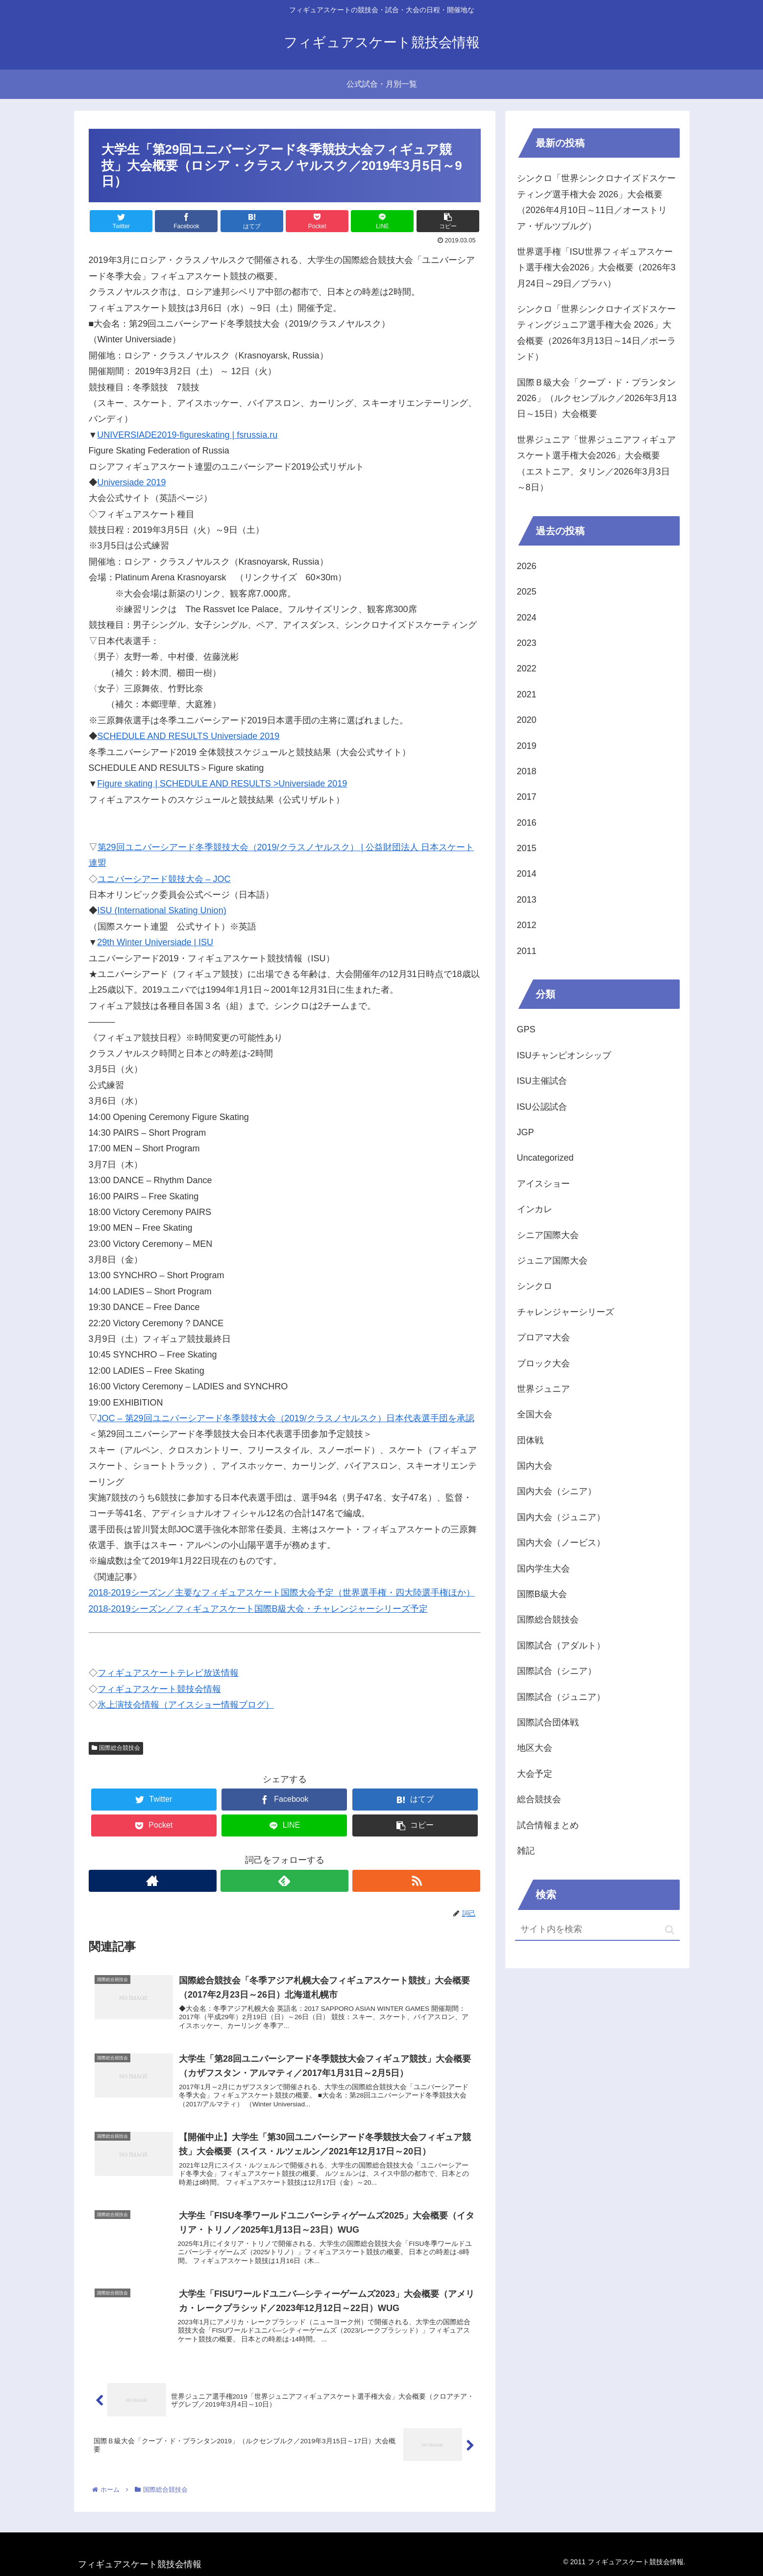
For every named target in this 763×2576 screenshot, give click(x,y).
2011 (527, 951)
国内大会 (534, 1466)
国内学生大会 (543, 1569)
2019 (527, 746)
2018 (527, 771)
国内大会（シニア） (556, 1491)
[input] (597, 1930)
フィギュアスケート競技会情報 (159, 1689)
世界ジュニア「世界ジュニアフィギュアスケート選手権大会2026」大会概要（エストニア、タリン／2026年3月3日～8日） (596, 463)
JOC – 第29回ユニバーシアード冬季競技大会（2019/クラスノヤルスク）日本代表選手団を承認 (286, 1418)
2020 (527, 720)
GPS (526, 1029)
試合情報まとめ (548, 1825)
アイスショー (543, 1184)
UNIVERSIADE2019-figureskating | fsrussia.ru (187, 435)
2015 (527, 848)
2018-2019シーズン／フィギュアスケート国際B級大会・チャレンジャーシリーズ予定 (258, 1609)
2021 (527, 694)
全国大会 (534, 1414)
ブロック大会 (543, 1363)
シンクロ (534, 1286)
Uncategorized (545, 1158)
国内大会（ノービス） (561, 1543)
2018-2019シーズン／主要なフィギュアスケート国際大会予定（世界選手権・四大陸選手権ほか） (282, 1593)
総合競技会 (539, 1799)
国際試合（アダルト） (561, 1645)
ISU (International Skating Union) (162, 910)
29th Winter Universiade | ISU (155, 942)
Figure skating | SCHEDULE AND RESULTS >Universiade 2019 (222, 783)
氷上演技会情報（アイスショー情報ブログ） (186, 1705)
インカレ (534, 1209)
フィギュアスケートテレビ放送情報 (168, 1673)
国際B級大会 (542, 1594)
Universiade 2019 (132, 482)
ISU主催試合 (542, 1081)
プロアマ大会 (543, 1337)
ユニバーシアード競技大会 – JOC (164, 879)
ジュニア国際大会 (552, 1260)
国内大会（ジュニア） (561, 1517)
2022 (527, 668)
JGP (525, 1132)
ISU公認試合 (542, 1107)
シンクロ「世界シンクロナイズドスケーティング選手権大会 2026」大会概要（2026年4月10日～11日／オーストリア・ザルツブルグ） (596, 202)
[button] (669, 1929)
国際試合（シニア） (556, 1671)
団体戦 (530, 1440)
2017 (527, 797)
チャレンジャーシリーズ (565, 1312)
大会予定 (534, 1774)
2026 (527, 566)
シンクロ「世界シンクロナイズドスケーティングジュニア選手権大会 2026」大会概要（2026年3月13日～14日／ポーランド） (596, 332)
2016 (527, 823)
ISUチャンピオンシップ (564, 1055)
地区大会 (534, 1748)
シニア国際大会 (548, 1235)
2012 (527, 925)
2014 (527, 874)
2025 (527, 591)
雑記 (526, 1851)
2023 (527, 643)
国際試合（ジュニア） (561, 1697)
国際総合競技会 (116, 1747)
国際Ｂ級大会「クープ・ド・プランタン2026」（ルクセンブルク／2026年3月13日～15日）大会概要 (597, 398)
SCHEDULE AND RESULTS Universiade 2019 (189, 736)
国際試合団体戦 (548, 1722)
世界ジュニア (543, 1389)
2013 (527, 900)
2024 (527, 617)
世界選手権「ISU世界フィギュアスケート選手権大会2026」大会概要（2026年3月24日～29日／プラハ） (596, 267)
